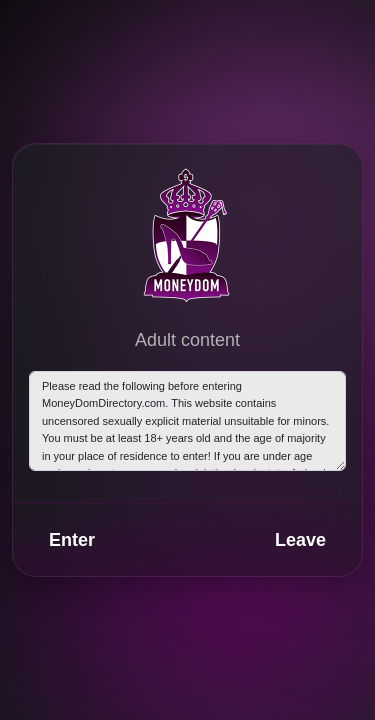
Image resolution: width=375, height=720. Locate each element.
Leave (300, 540)
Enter (72, 540)
